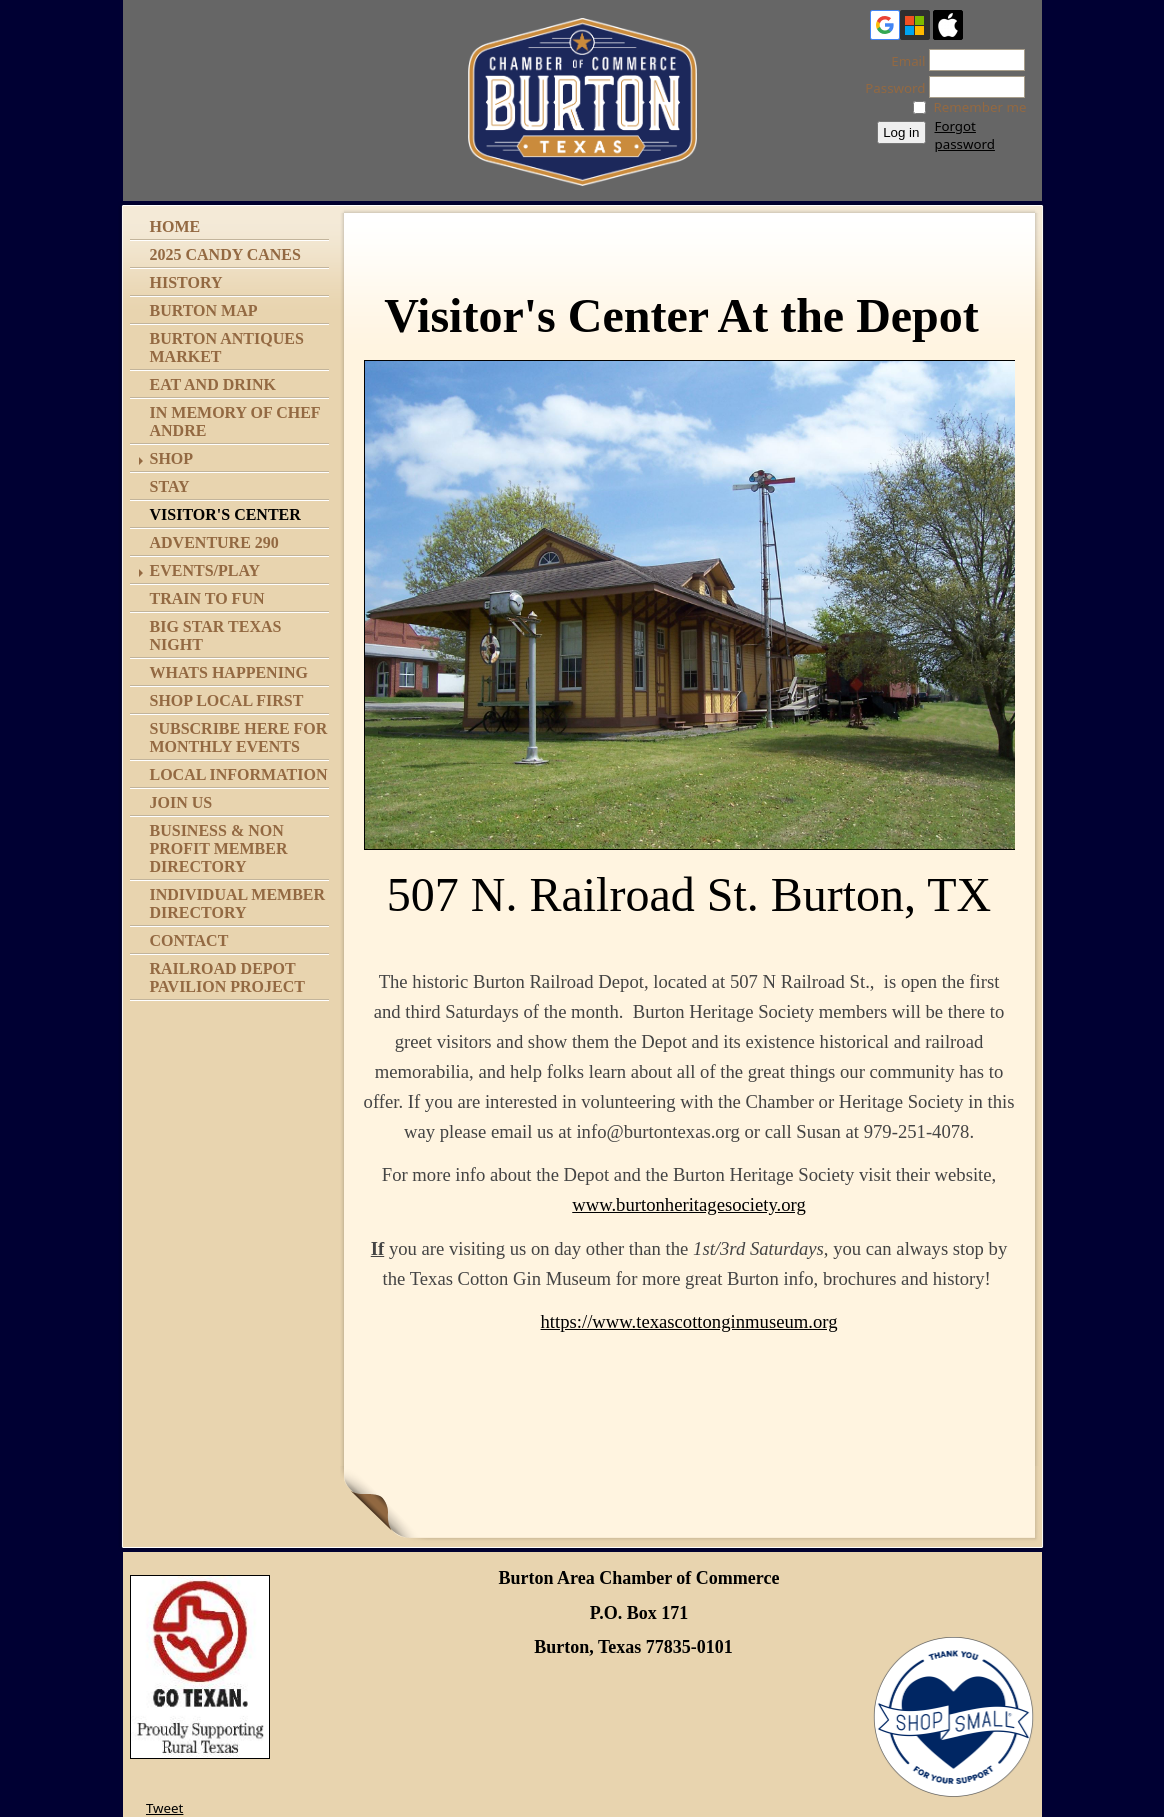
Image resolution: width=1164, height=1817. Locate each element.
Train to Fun (207, 598)
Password (889, 88)
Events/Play (205, 570)
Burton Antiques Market (227, 347)
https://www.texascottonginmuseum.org (689, 1321)
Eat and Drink (213, 384)
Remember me (980, 107)
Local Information (239, 774)
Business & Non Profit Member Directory (219, 848)
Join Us (181, 802)
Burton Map (204, 310)
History (186, 282)
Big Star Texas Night (216, 635)
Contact (189, 940)
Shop (172, 458)
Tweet (164, 1808)
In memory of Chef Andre (235, 421)
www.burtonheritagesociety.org (689, 1204)
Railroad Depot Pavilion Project (227, 977)
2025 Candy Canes (225, 254)
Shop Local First (227, 700)
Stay (170, 486)
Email (902, 61)
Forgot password (965, 135)
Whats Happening (229, 672)
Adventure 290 (214, 542)
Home (175, 226)
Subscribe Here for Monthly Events (239, 737)
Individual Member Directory (238, 903)
